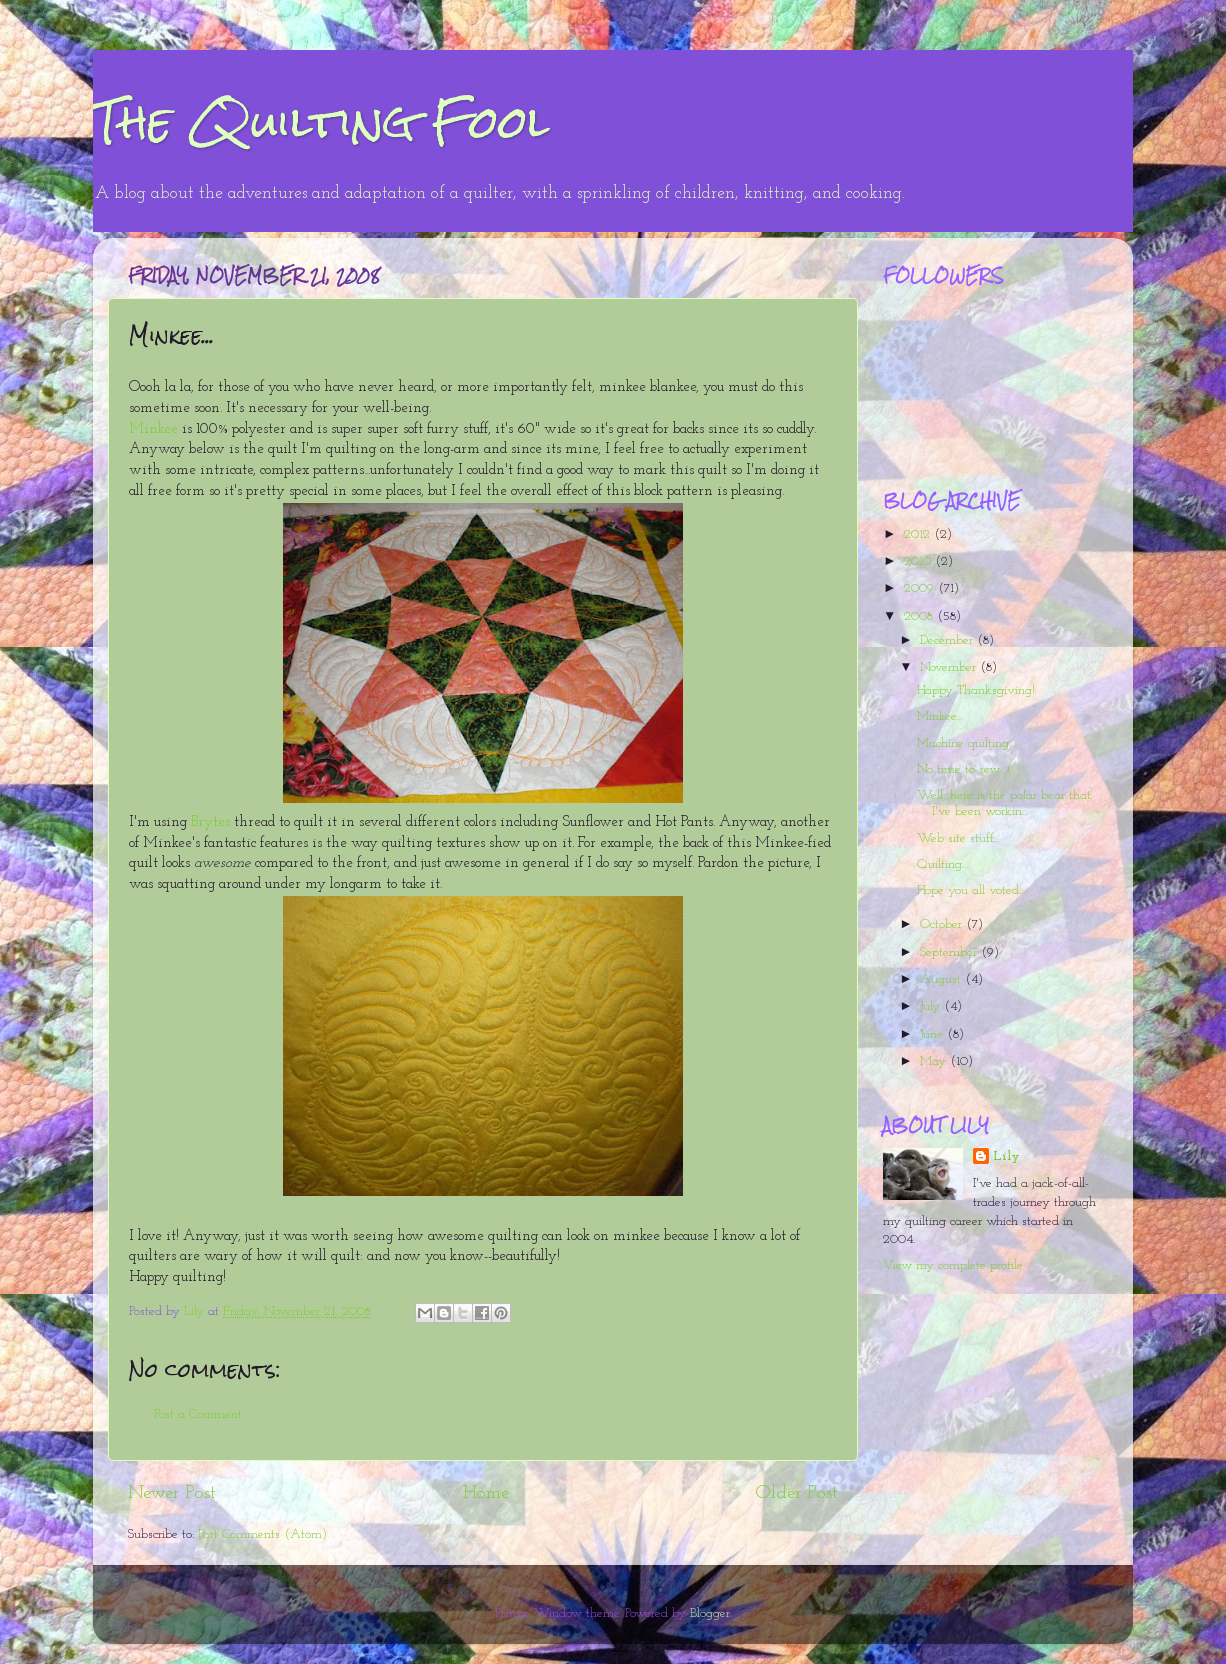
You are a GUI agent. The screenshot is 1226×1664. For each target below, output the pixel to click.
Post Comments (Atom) (262, 1534)
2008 (920, 616)
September (950, 952)
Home (486, 1493)
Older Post (796, 1493)
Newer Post (172, 1493)
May (935, 1061)
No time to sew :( (964, 769)
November (950, 667)
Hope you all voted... (971, 890)
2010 (919, 561)
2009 (921, 588)
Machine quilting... (966, 743)
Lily (1006, 1156)
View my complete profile (953, 1265)
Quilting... (942, 864)
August (942, 979)
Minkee (155, 429)
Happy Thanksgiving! (976, 690)
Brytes (210, 822)
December (948, 640)
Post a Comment (198, 1414)
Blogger (710, 1613)
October (943, 924)
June (933, 1034)
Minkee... (939, 716)
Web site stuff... (958, 838)
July (932, 1006)
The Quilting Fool (321, 121)
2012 (919, 534)
